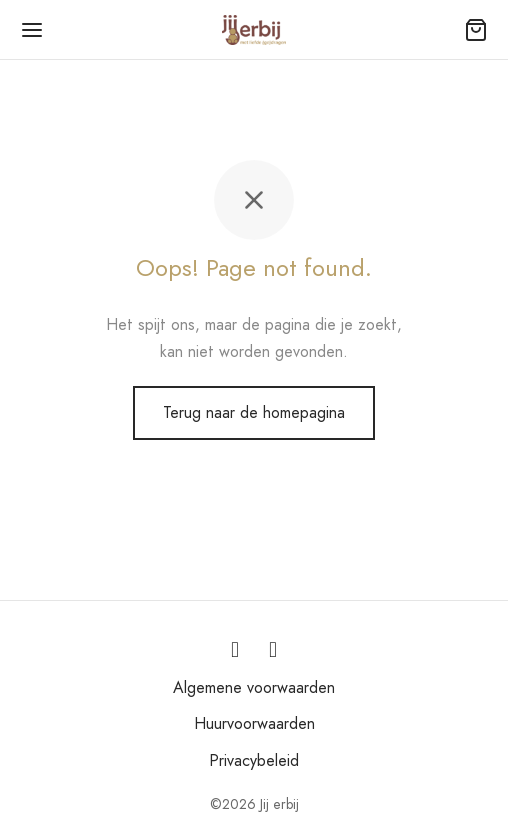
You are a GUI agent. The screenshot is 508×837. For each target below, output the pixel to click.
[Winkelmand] (476, 30)
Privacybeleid (254, 760)
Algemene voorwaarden (254, 687)
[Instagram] (235, 650)
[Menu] (32, 30)
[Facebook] (273, 650)
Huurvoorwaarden (254, 723)
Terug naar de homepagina (254, 412)
